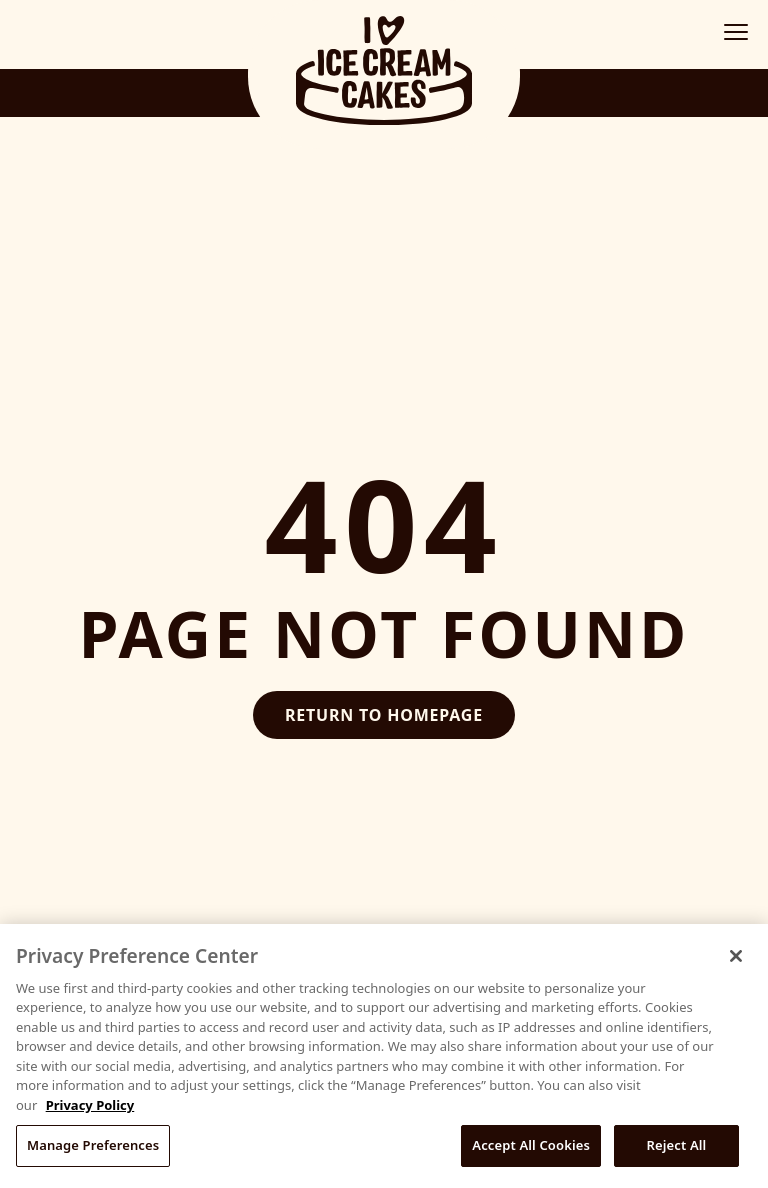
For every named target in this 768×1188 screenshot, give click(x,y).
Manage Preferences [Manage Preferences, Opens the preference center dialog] (93, 1145)
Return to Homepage (384, 715)
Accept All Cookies (531, 1145)
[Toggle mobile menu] (736, 32)
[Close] (736, 956)
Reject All (677, 1145)
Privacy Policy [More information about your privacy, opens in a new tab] (90, 1105)
